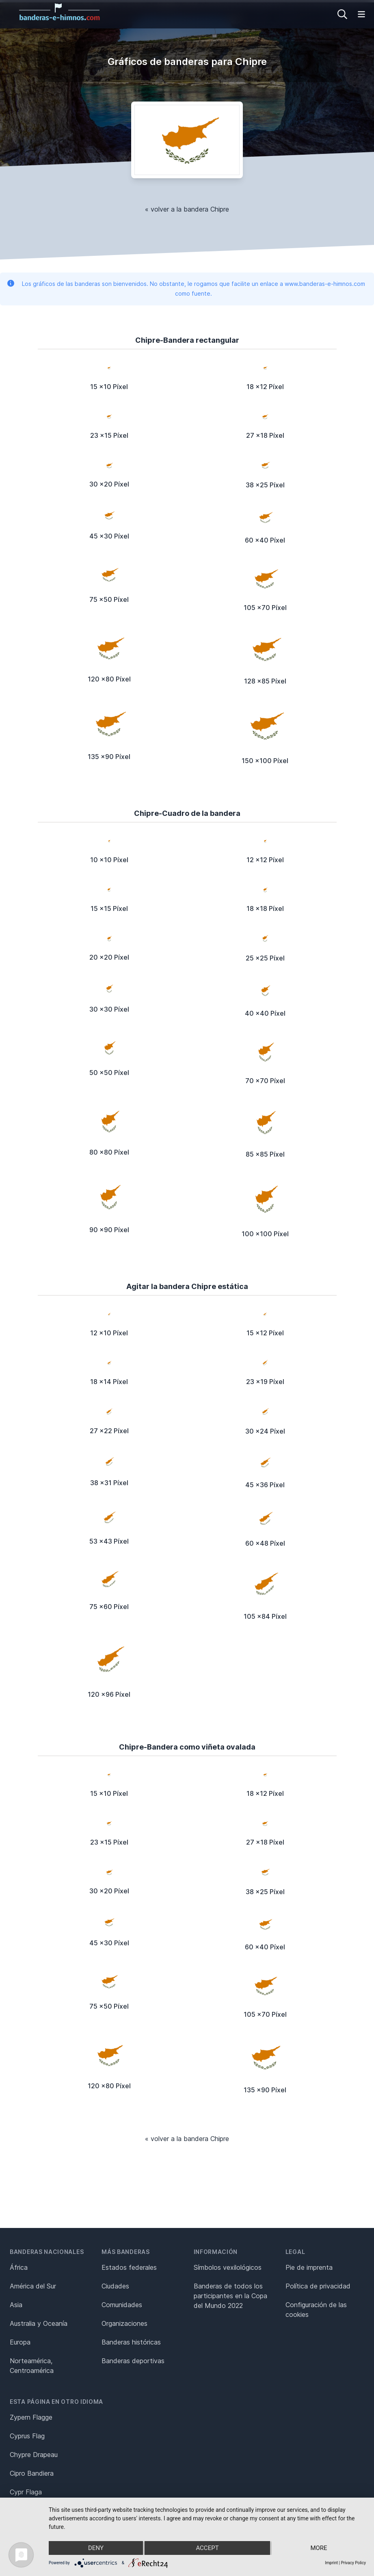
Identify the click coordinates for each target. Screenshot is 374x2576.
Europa (20, 2342)
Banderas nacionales (47, 2251)
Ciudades (115, 2286)
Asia (16, 2305)
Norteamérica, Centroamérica (32, 2366)
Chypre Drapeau (34, 2455)
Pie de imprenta (309, 2267)
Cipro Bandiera (32, 2473)
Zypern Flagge (31, 2417)
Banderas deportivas (133, 2361)
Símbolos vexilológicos (228, 2267)
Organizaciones (124, 2323)
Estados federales (129, 2267)
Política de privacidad (317, 2286)
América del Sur (33, 2286)
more (318, 2548)
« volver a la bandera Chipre (187, 209)
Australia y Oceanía (38, 2323)
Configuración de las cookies (316, 2310)
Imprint (331, 2563)
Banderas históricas (131, 2342)
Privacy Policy (353, 2563)
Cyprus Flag (27, 2436)
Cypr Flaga (26, 2492)
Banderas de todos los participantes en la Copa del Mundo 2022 (230, 2296)
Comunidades (122, 2305)
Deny (96, 2548)
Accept (207, 2548)
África (19, 2267)
